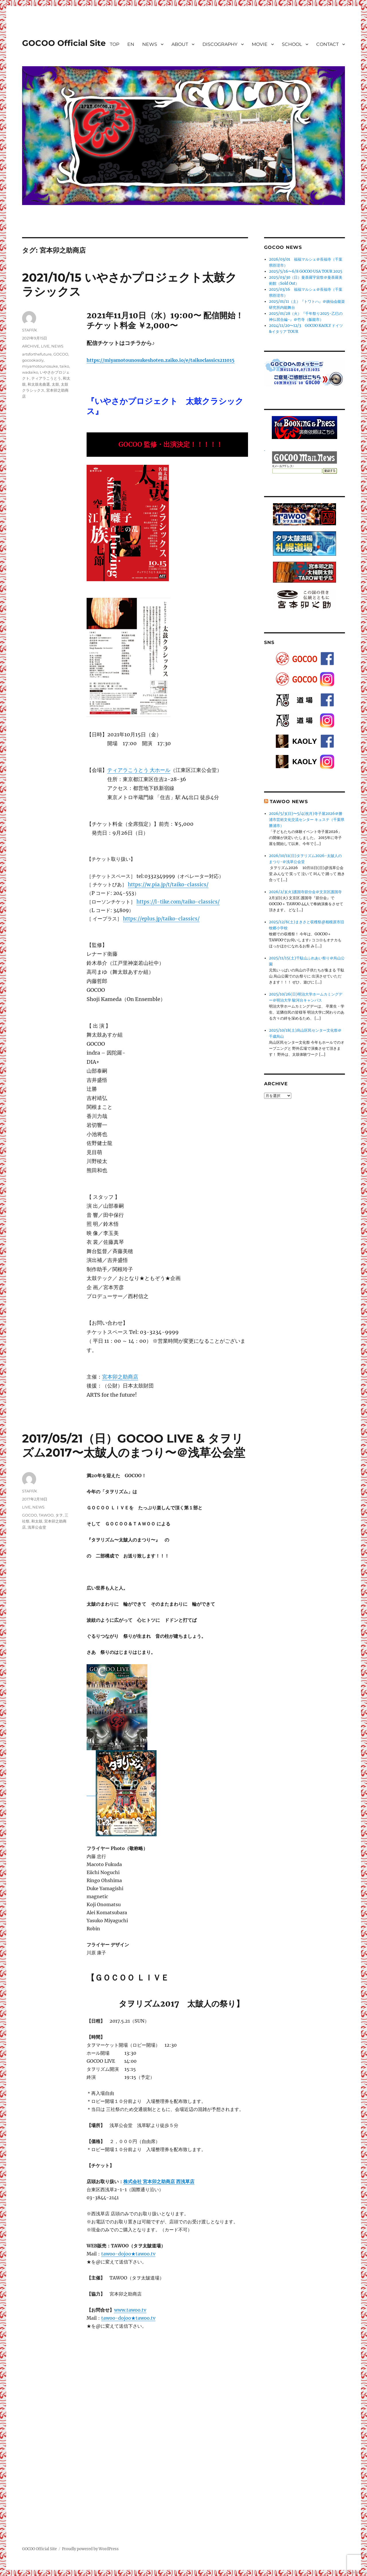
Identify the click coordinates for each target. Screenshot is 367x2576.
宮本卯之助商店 (120, 1376)
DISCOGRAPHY (219, 44)
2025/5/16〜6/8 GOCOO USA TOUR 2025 (305, 271)
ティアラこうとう (46, 378)
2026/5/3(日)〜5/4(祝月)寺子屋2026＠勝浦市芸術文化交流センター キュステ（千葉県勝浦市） (306, 819)
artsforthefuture (37, 354)
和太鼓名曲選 (39, 384)
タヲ (59, 1515)
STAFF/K (29, 330)
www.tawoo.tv (130, 2310)
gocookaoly (33, 360)
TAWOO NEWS (289, 801)
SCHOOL (292, 44)
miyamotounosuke (40, 366)
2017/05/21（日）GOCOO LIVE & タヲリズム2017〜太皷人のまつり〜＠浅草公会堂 (133, 1445)
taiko (64, 366)
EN (130, 44)
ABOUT (179, 44)
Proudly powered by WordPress (90, 2548)
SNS (269, 642)
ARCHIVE (30, 346)
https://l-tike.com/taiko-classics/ (178, 902)
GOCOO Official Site (64, 43)
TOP (114, 44)
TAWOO (46, 1515)
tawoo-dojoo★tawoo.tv (128, 2254)
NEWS (149, 44)
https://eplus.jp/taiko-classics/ (161, 919)
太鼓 (55, 384)
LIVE (45, 346)
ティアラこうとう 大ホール (138, 770)
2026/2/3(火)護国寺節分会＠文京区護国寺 (305, 891)
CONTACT (327, 44)
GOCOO (60, 354)
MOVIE (260, 44)
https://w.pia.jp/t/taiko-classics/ (168, 884)
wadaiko (30, 372)
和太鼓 (36, 1521)
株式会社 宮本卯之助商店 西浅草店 (158, 2181)
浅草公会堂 (37, 1527)
